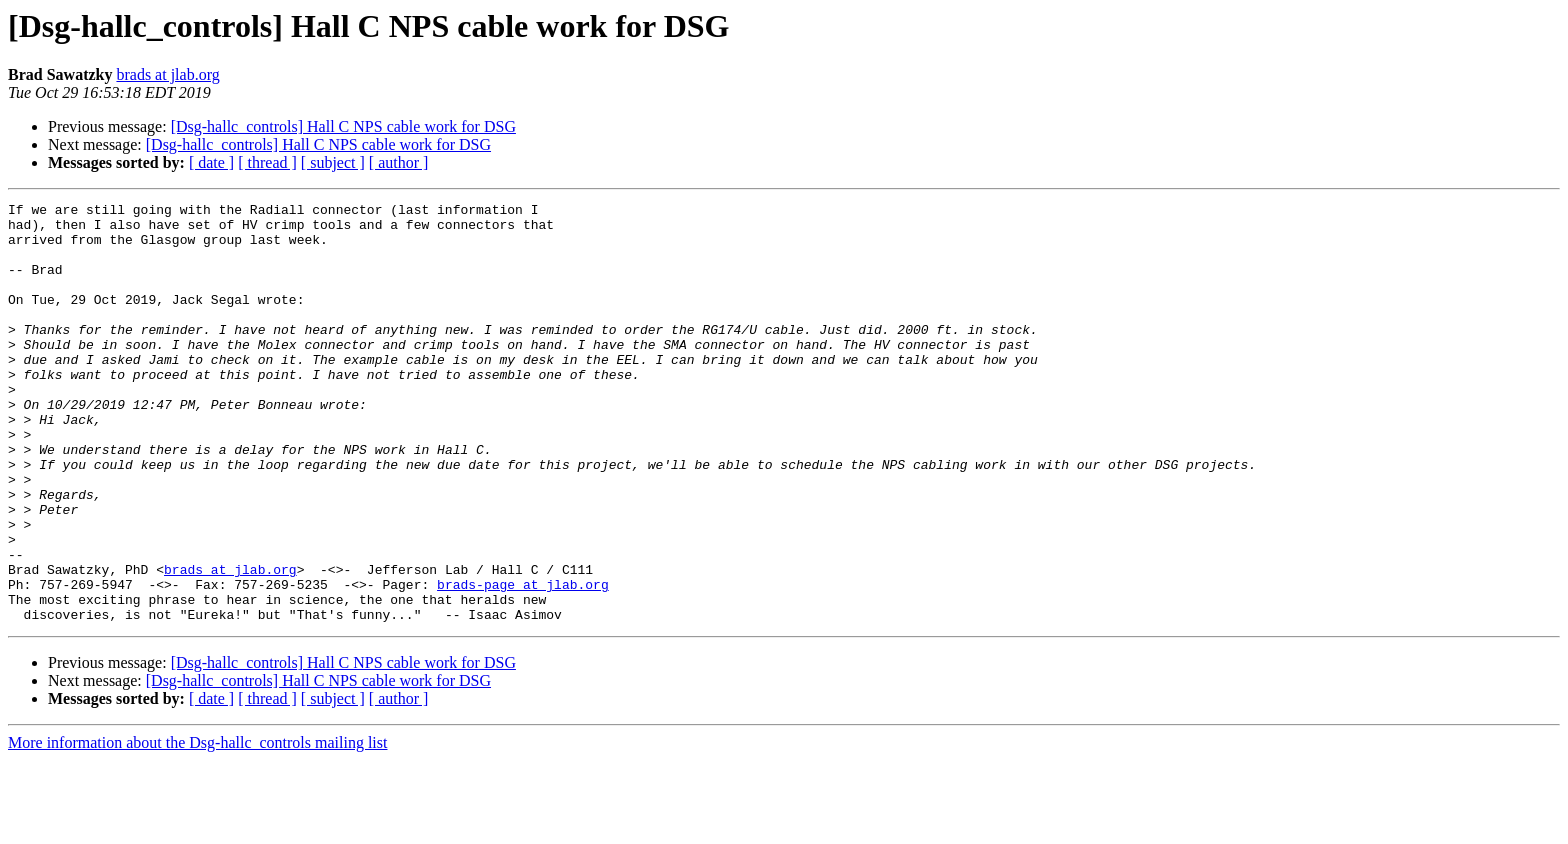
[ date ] (211, 162)
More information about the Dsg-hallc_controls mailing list (197, 826)
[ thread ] (267, 162)
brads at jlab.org (167, 74)
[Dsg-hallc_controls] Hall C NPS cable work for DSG (343, 126)
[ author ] (399, 162)
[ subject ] (333, 162)
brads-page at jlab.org (523, 662)
